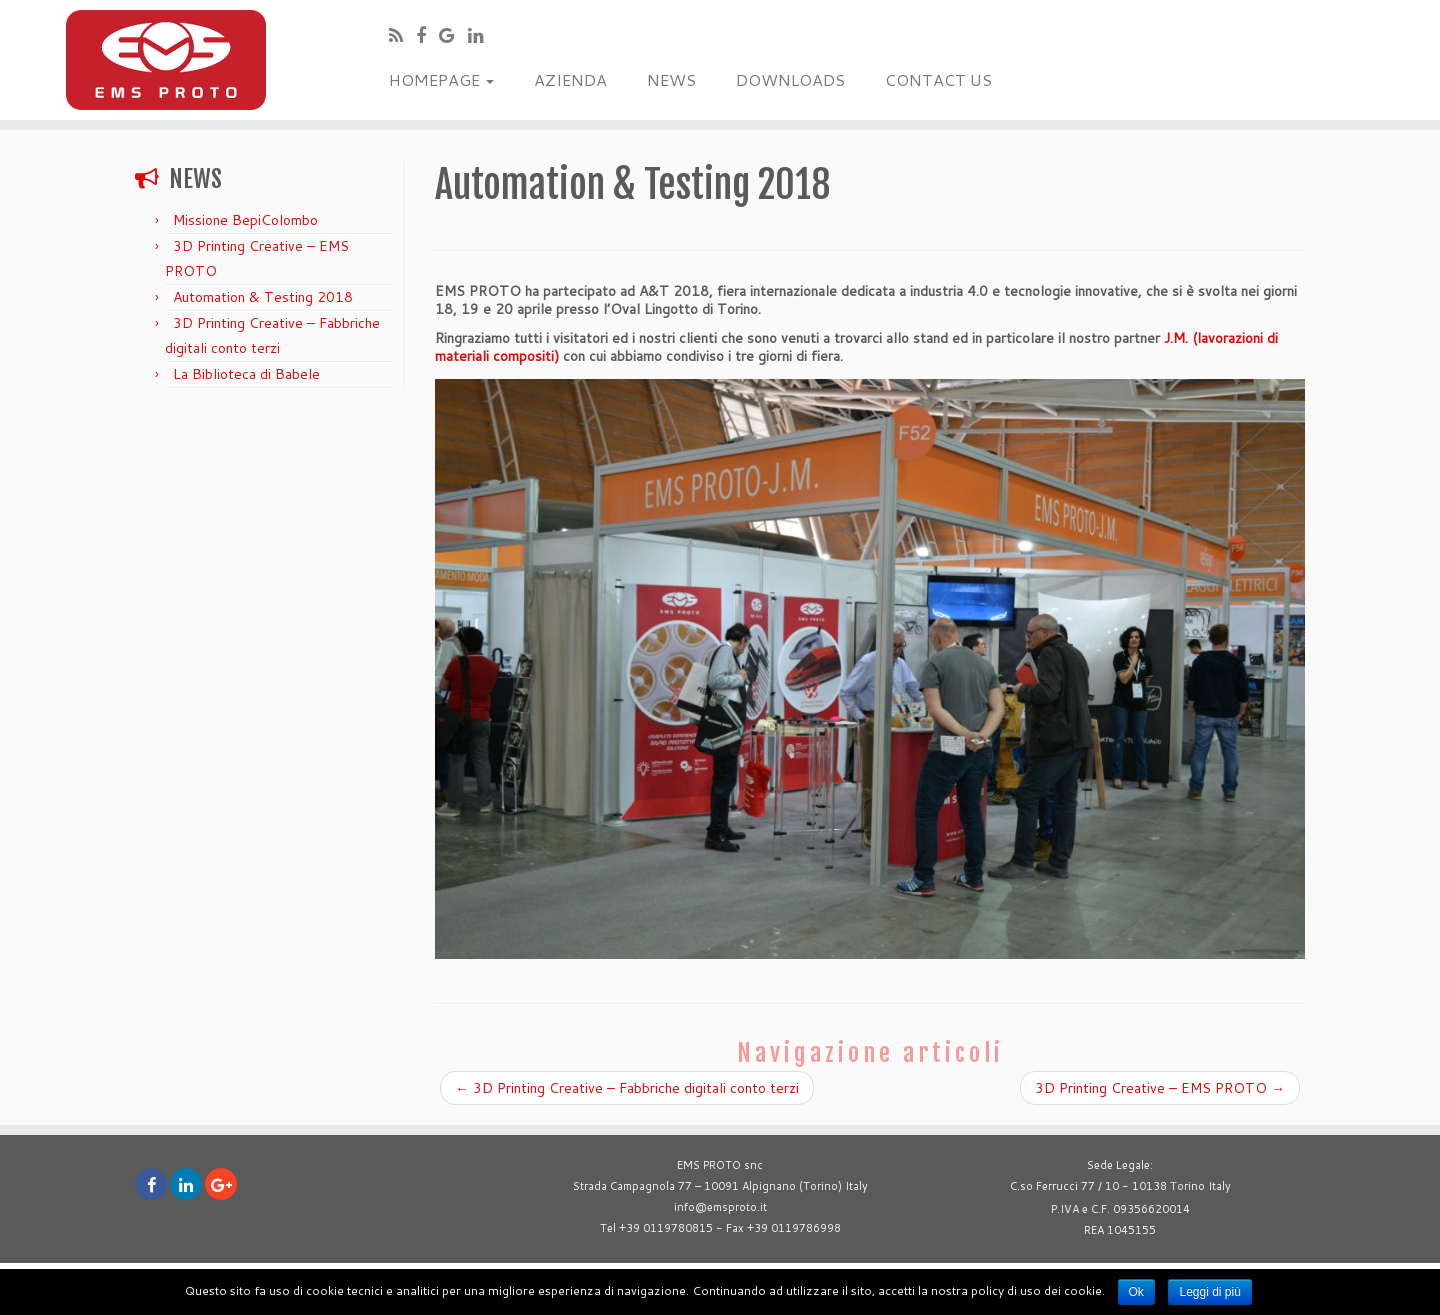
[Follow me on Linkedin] (482, 35)
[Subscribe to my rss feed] (402, 35)
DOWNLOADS (790, 79)
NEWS (671, 79)
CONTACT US (938, 79)
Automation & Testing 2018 (263, 297)
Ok (1136, 1292)
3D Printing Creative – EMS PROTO (1160, 1088)
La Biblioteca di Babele (246, 374)
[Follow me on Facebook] (427, 35)
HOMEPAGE (441, 79)
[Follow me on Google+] (453, 35)
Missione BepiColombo (245, 220)
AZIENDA (570, 79)
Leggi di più (1209, 1292)
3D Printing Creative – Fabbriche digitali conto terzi (627, 1088)
